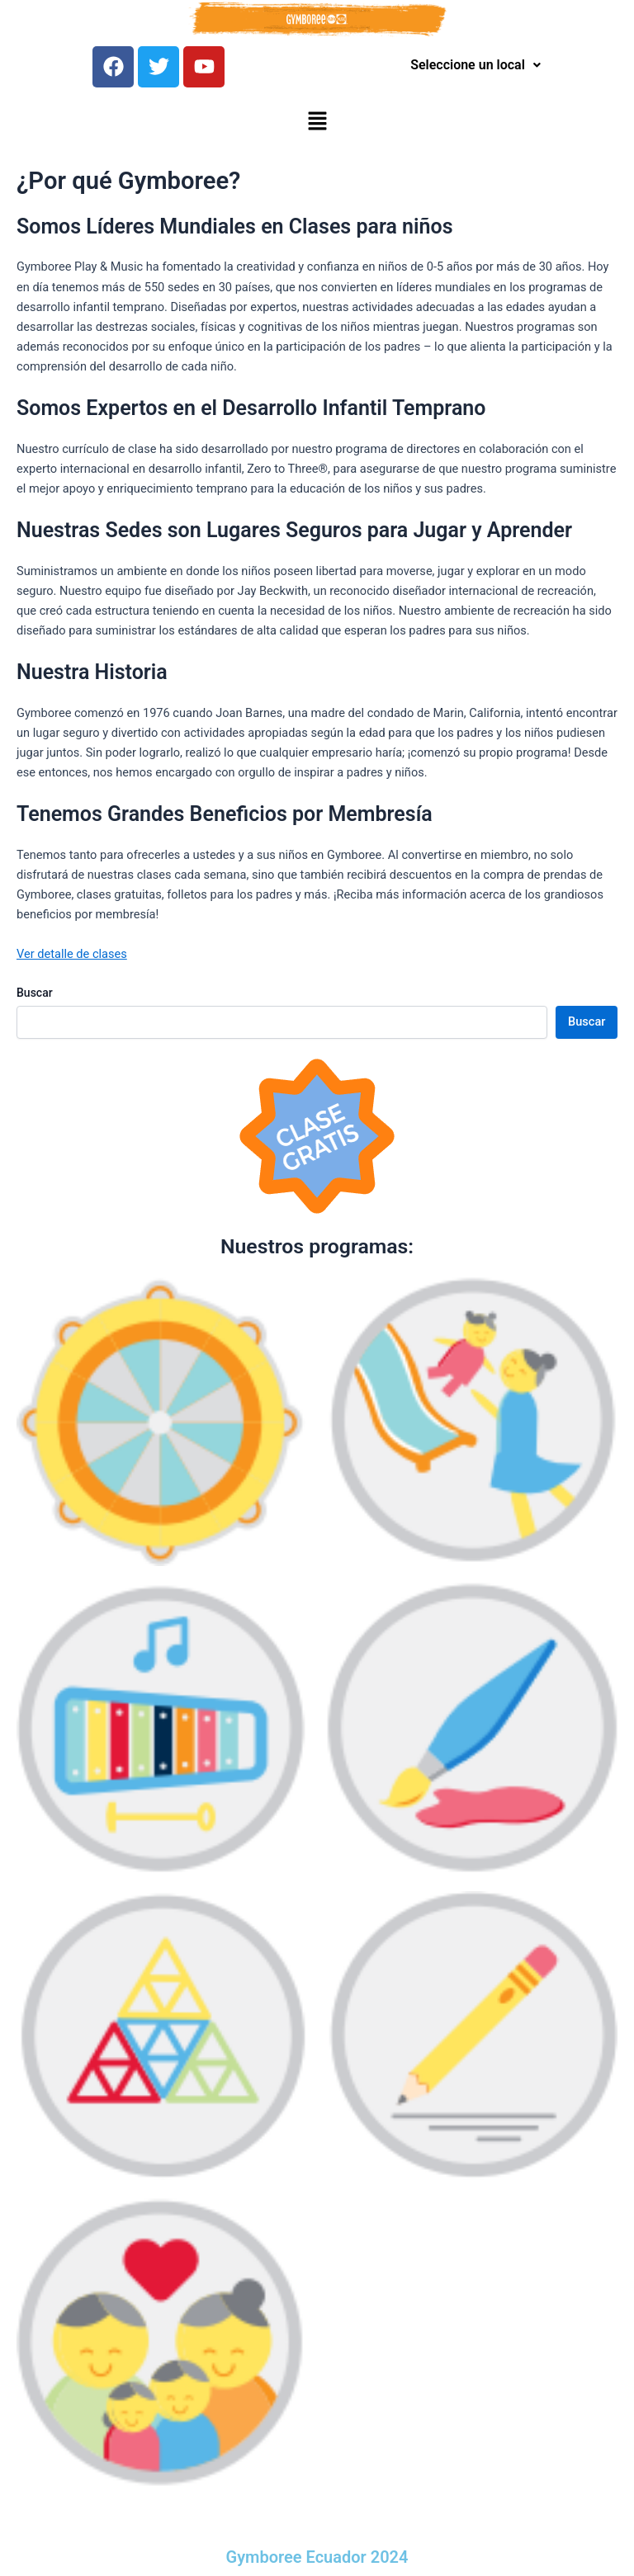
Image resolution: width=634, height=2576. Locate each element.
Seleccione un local (475, 65)
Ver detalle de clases (72, 953)
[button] (317, 122)
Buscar (35, 992)
